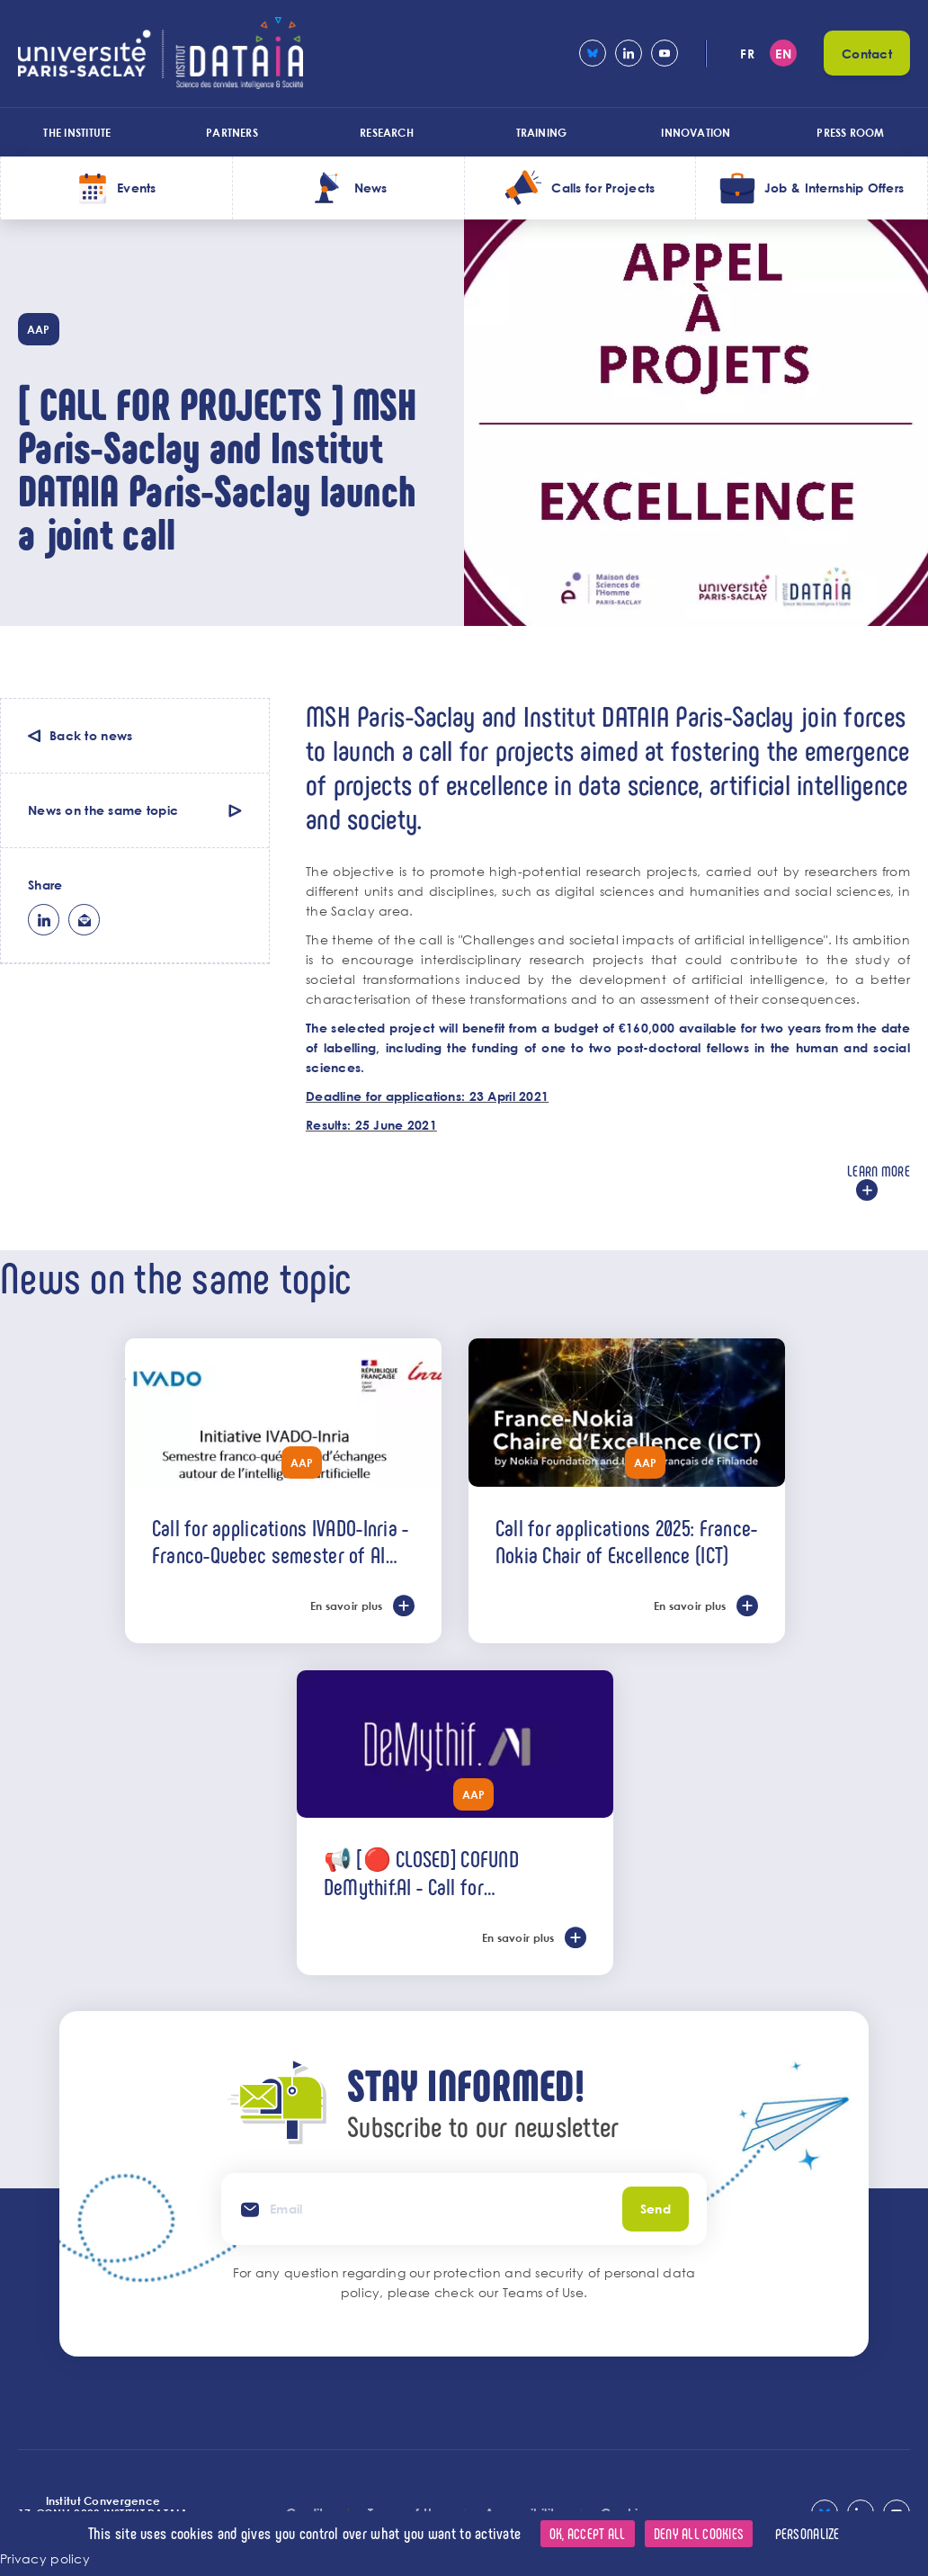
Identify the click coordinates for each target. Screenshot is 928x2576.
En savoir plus (346, 1605)
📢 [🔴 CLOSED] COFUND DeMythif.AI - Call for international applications (423, 1872)
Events (136, 187)
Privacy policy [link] (45, 2558)
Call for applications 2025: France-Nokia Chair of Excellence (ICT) (626, 1541)
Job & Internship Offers (834, 187)
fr (747, 53)
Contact (867, 53)
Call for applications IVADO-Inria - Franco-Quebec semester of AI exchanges (280, 1541)
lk (43, 919)
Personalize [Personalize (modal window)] (807, 2533)
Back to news (90, 735)
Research (387, 132)
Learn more (878, 1170)
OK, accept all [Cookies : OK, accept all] (587, 2533)
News (371, 187)
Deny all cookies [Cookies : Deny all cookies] (699, 2533)
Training (541, 132)
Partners (232, 132)
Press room (850, 132)
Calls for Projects (603, 187)
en (783, 53)
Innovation (695, 132)
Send (655, 2208)
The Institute (77, 132)
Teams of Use (543, 2292)
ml (84, 919)
